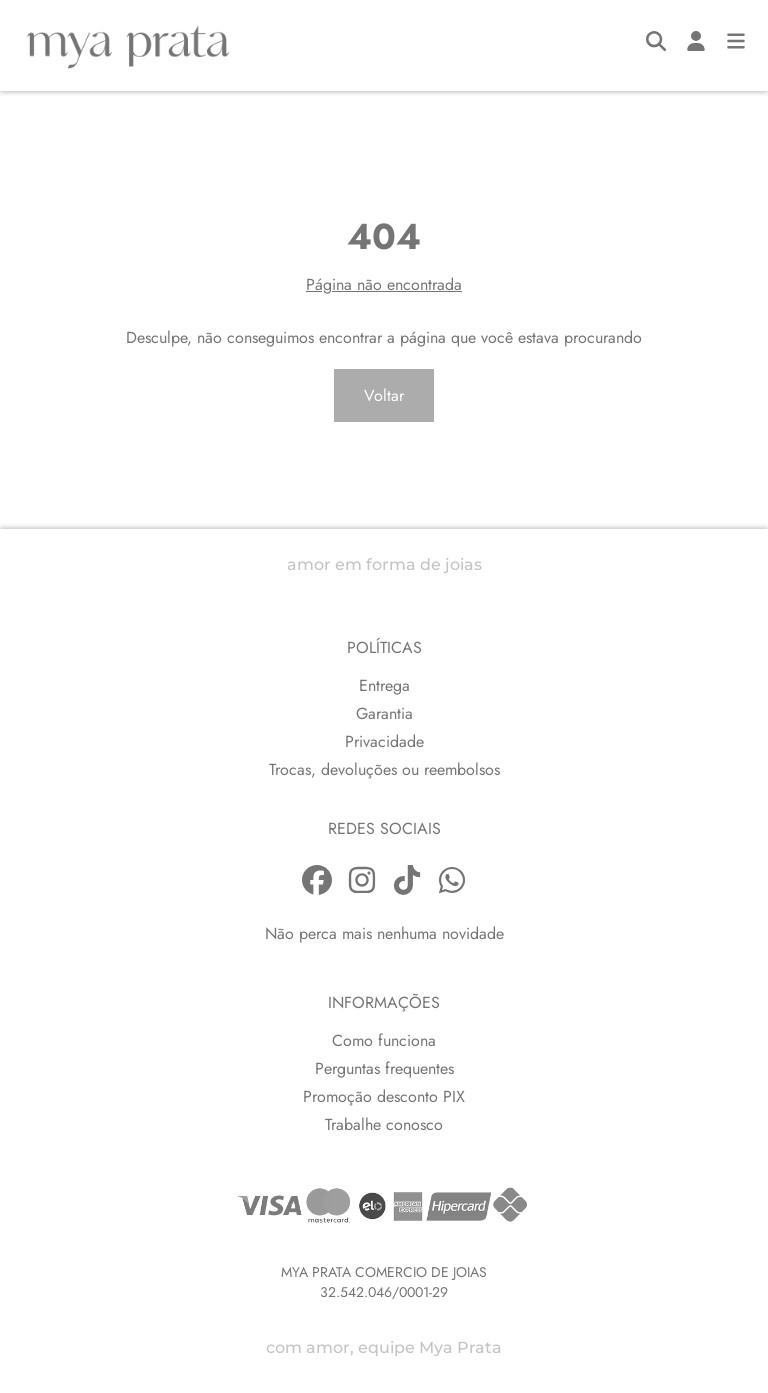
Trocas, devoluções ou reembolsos (384, 769)
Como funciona (384, 1040)
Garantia (384, 713)
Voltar (384, 395)
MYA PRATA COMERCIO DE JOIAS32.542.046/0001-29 (384, 1282)
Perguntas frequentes (384, 1068)
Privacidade (384, 741)
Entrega (384, 685)
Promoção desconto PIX (384, 1096)
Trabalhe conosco (384, 1124)
